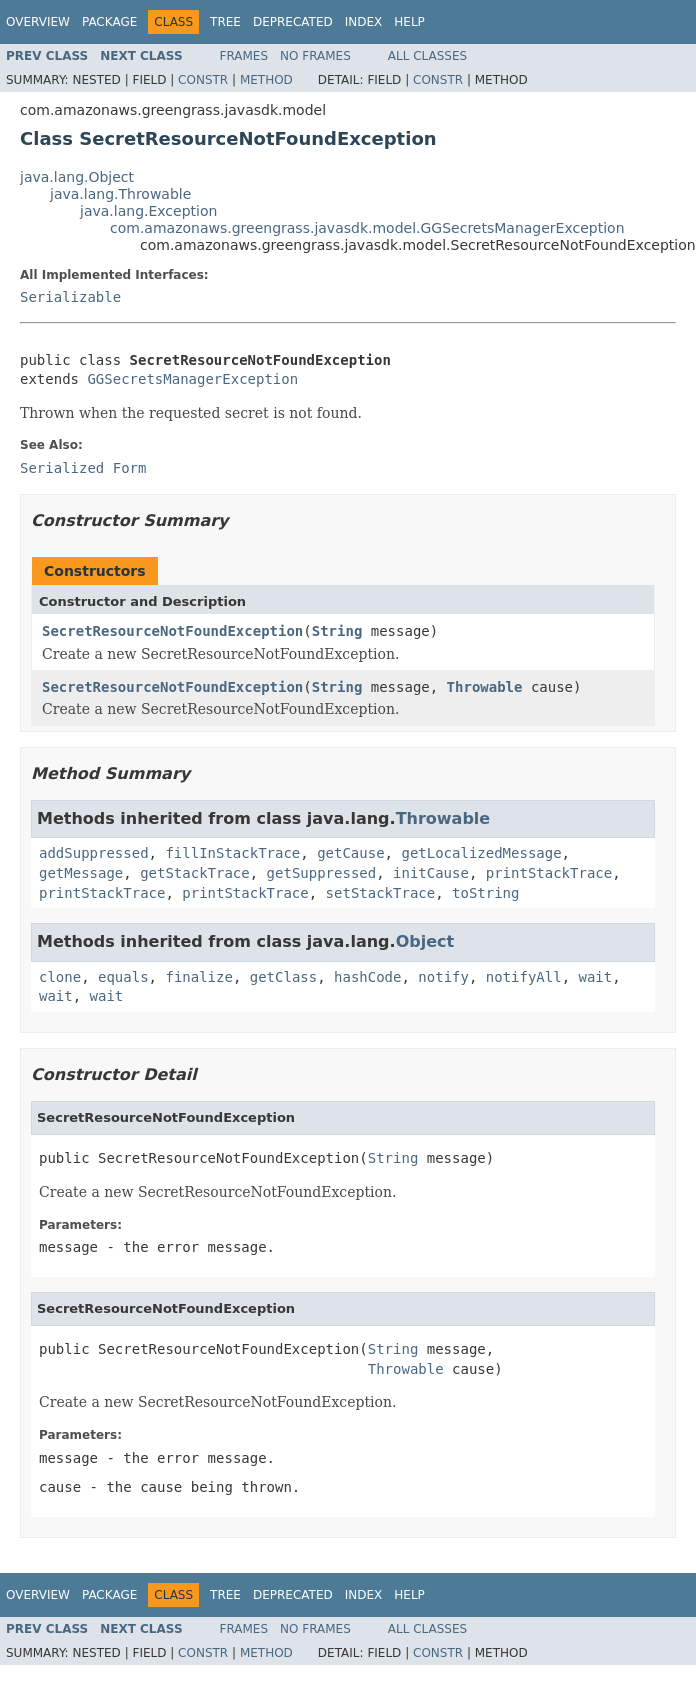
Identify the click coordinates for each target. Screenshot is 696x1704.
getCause (350, 853)
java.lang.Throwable (120, 194)
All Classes (427, 56)
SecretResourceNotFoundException (172, 631)
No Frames (315, 56)
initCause (431, 873)
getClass (283, 977)
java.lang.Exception (148, 211)
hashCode (367, 977)
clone (60, 977)
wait (596, 977)
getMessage (81, 873)
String (337, 631)
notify (443, 977)
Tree (225, 22)
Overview (38, 22)
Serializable (70, 297)
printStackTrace (549, 873)
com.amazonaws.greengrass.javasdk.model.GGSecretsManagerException (367, 228)
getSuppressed (322, 873)
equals (123, 977)
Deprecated (293, 22)
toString (485, 893)
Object (425, 941)
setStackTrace (381, 893)
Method (266, 80)
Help (409, 22)
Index (364, 22)
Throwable (485, 687)
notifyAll (524, 977)
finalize (198, 977)
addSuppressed (94, 853)
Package (109, 22)
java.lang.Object (77, 177)
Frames (244, 56)
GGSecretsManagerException (192, 379)
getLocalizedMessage (481, 853)
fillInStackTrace (232, 853)
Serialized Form (83, 468)
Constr (203, 80)
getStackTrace (195, 873)
